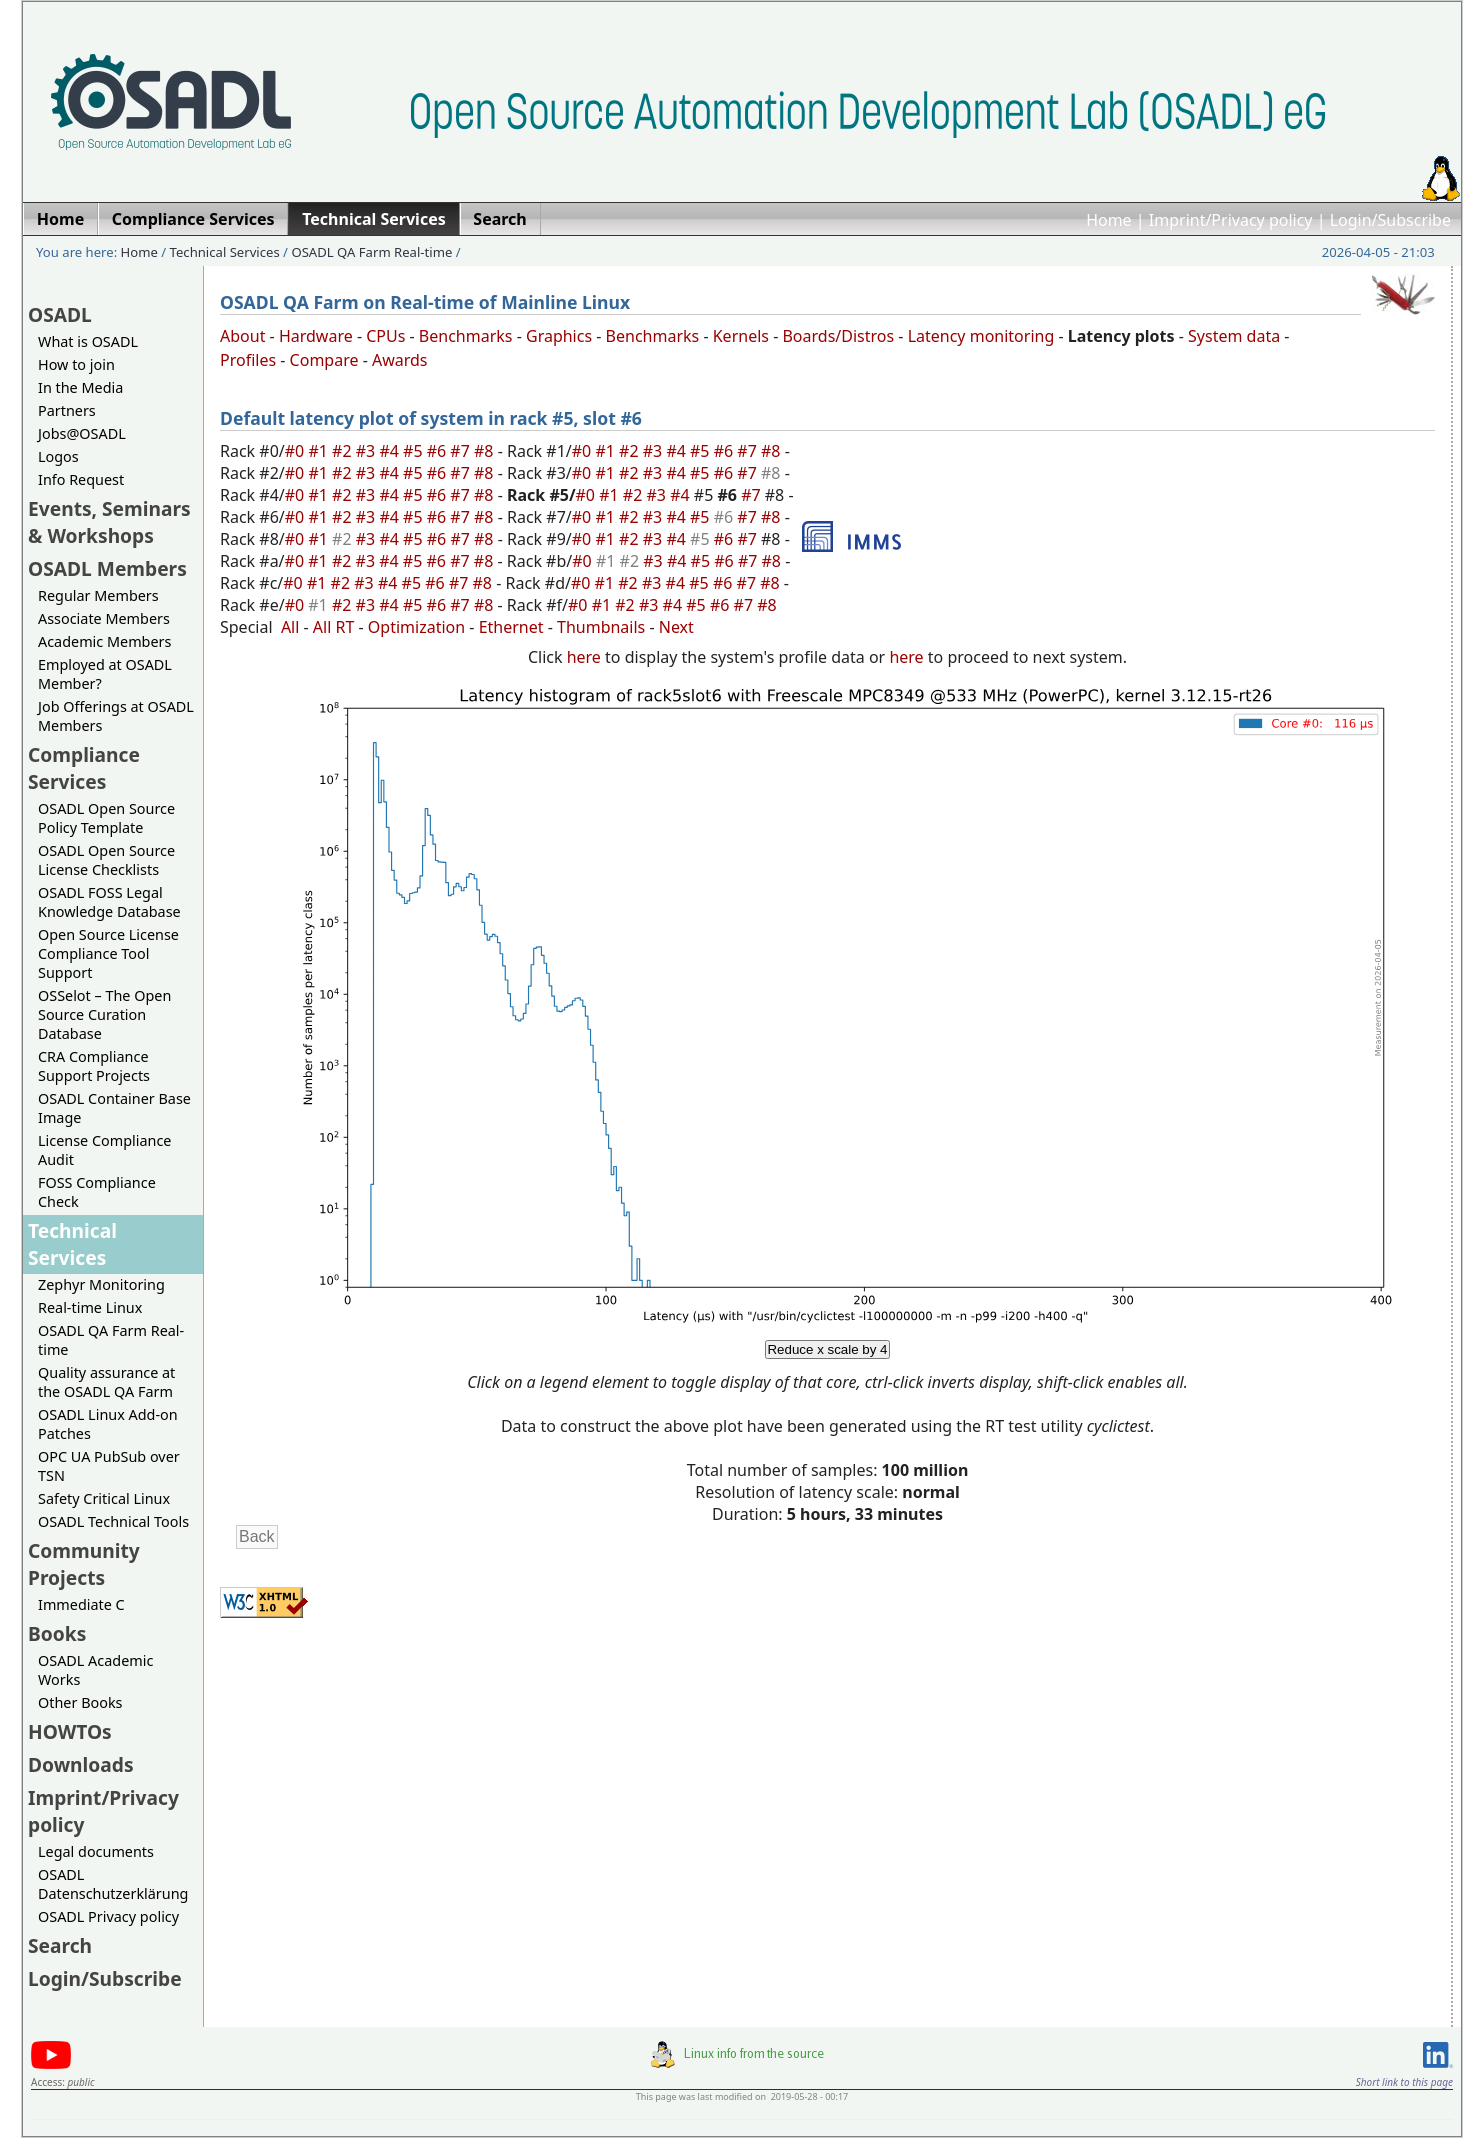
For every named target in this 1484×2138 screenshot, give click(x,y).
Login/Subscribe (1390, 220)
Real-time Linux (90, 1307)
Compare (324, 360)
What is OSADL (88, 341)
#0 (297, 451)
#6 (439, 451)
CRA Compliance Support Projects (94, 1066)
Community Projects (84, 1564)
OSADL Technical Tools (113, 1521)
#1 (320, 451)
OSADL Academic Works (95, 1670)
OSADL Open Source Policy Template (106, 818)
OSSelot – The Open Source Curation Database (104, 1014)
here (584, 657)
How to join (76, 364)
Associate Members (104, 618)
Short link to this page (1404, 2082)
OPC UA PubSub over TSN (109, 1466)
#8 (486, 451)
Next (676, 627)
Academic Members (104, 641)
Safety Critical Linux (104, 1498)
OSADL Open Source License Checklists (106, 860)
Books (57, 1633)
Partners (67, 410)
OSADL (60, 314)
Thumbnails (601, 627)
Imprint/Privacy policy (1231, 220)
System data (1234, 336)
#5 (415, 451)
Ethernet (511, 627)
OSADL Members (107, 568)
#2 (344, 451)
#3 (368, 451)
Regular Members (98, 595)
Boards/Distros (838, 336)
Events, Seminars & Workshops (109, 522)
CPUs (385, 336)
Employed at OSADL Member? (105, 674)
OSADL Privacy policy (108, 1916)
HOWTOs (70, 1731)
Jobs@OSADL (82, 433)
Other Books (80, 1702)
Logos (58, 456)
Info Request (81, 479)
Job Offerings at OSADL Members (116, 716)
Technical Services (225, 252)
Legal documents (96, 1851)
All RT (334, 627)
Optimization (416, 627)
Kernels (741, 336)
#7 (462, 451)
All (290, 627)
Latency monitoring (981, 336)
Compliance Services (84, 768)
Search (60, 1945)
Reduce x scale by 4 (827, 1349)
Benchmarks (466, 336)
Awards (400, 360)
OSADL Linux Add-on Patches (108, 1424)
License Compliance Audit (104, 1150)
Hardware (316, 336)
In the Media (80, 387)
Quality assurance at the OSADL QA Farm (106, 1382)
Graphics (559, 336)
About (242, 336)
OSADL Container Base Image (114, 1108)
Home (1109, 220)
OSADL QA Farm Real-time (371, 252)
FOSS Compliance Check (97, 1192)
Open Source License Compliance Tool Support (108, 953)
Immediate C (81, 1604)
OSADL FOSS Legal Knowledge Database (109, 902)
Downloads (81, 1764)
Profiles (248, 360)
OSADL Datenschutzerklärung (113, 1884)
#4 (391, 451)
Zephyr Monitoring (101, 1284)
